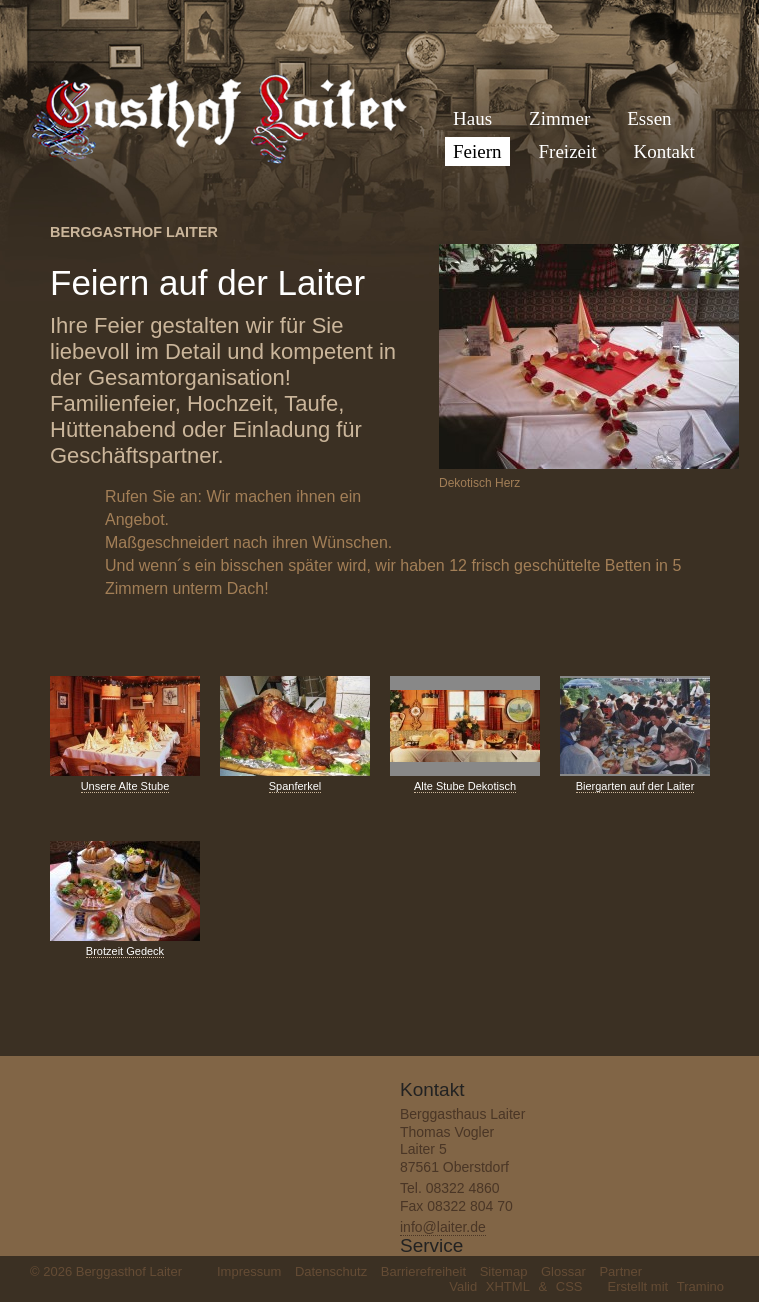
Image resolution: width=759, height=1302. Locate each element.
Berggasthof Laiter (134, 232)
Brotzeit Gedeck (125, 951)
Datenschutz (331, 1271)
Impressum (249, 1271)
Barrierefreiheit (423, 1271)
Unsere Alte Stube (125, 786)
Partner (620, 1271)
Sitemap (504, 1271)
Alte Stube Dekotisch (465, 786)
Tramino (700, 1286)
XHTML (508, 1286)
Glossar (563, 1271)
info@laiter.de (443, 1227)
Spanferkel (295, 786)
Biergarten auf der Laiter (635, 786)
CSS (569, 1286)
